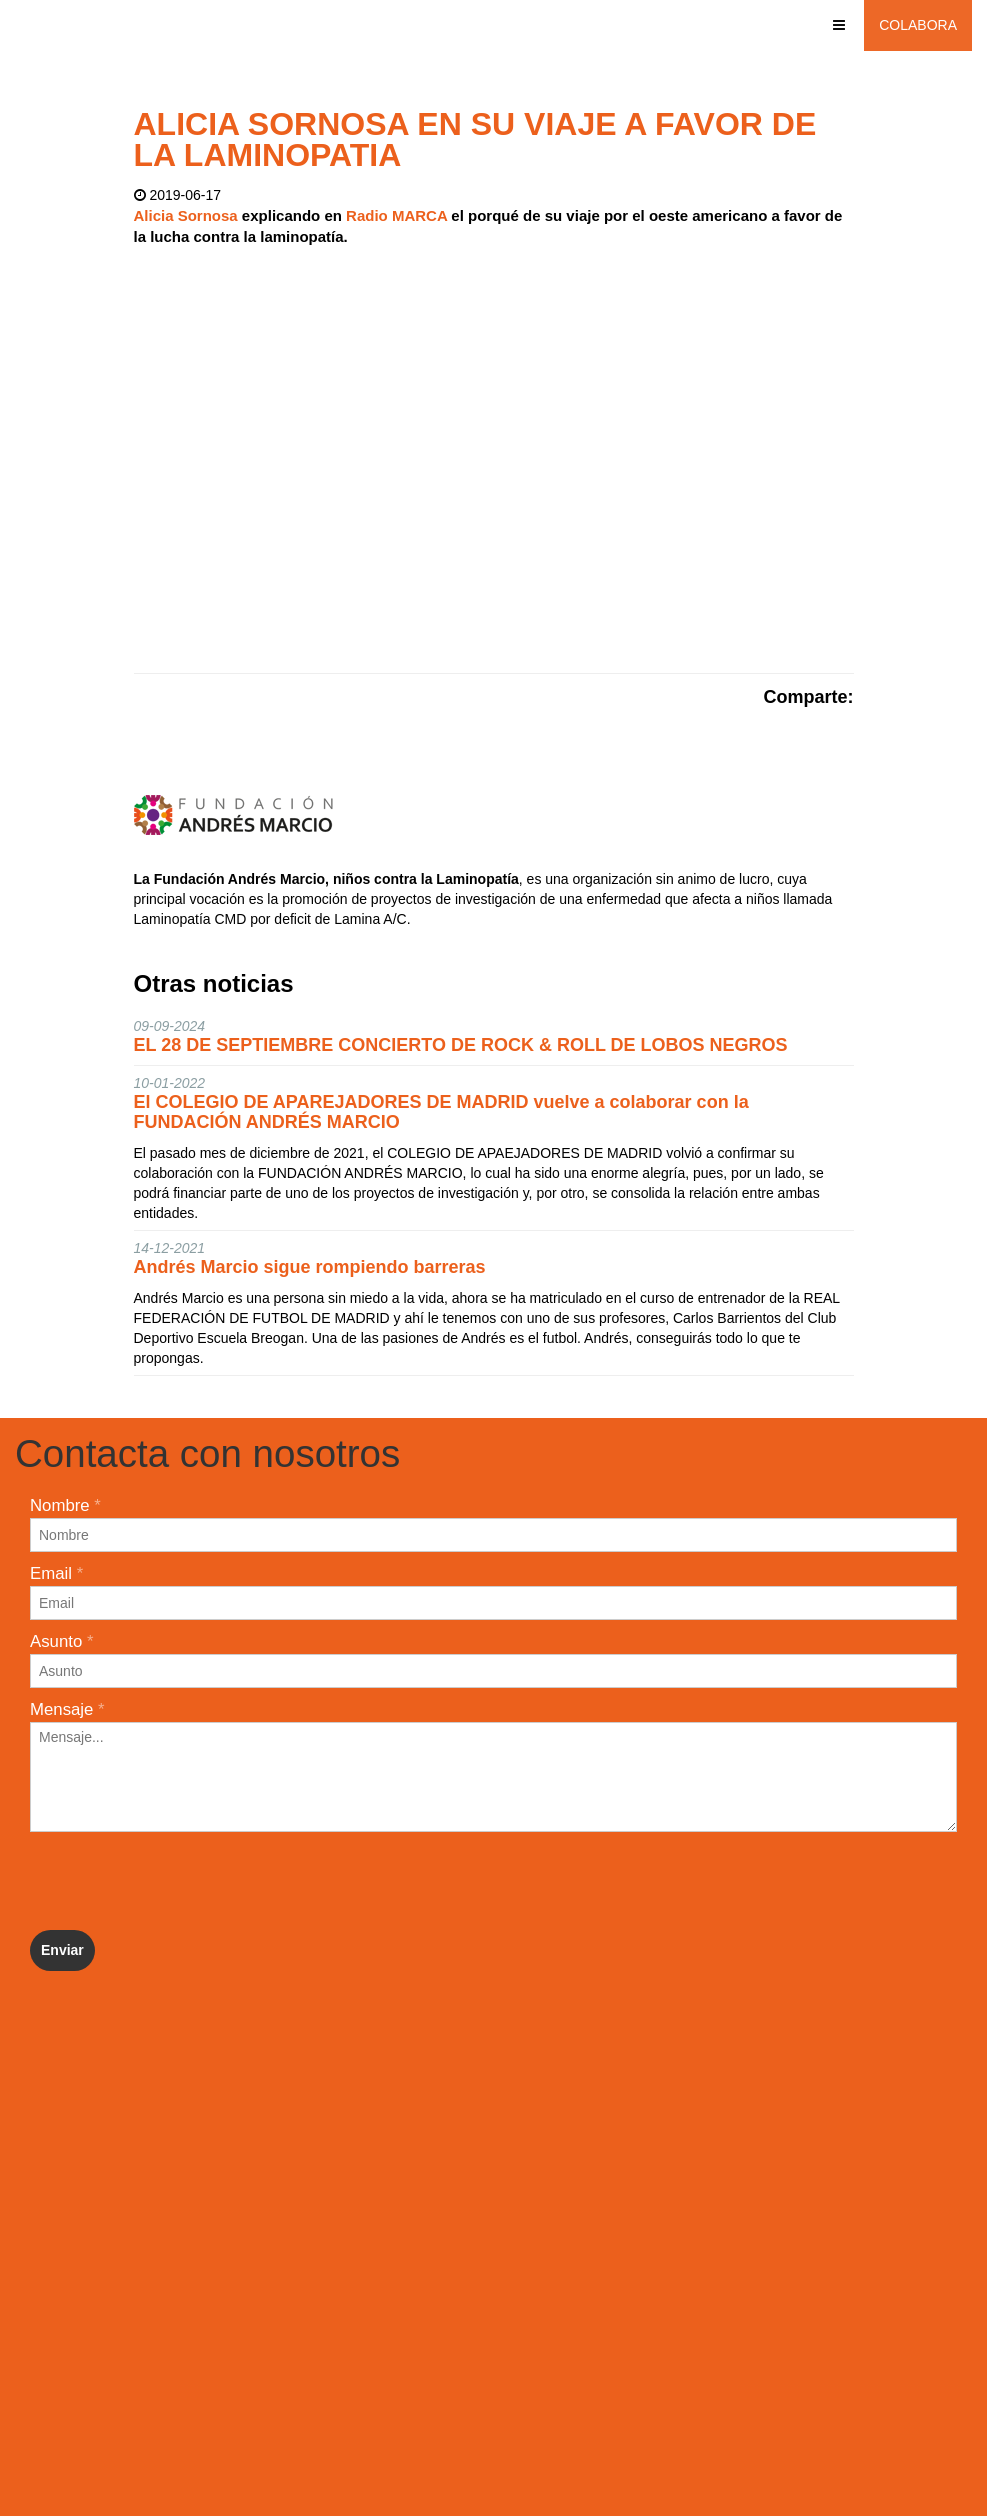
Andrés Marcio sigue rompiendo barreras (310, 1267)
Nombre (65, 1505)
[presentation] (182, 1881)
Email (56, 1573)
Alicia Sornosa (186, 215)
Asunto (61, 1641)
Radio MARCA (396, 215)
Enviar (62, 1950)
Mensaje (67, 1709)
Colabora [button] (918, 25)
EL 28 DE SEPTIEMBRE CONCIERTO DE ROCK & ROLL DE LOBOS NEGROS (461, 1045)
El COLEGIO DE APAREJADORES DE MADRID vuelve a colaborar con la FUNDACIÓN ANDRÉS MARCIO (441, 1112)
